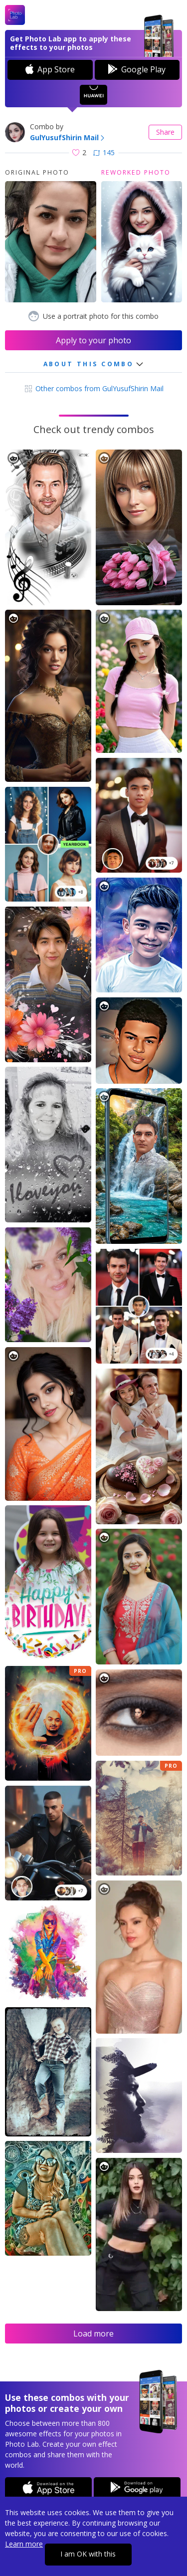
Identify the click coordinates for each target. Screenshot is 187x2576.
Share (165, 132)
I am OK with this (88, 2554)
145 (104, 152)
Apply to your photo (93, 340)
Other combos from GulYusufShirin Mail (93, 388)
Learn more (24, 2544)
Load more (93, 2333)
